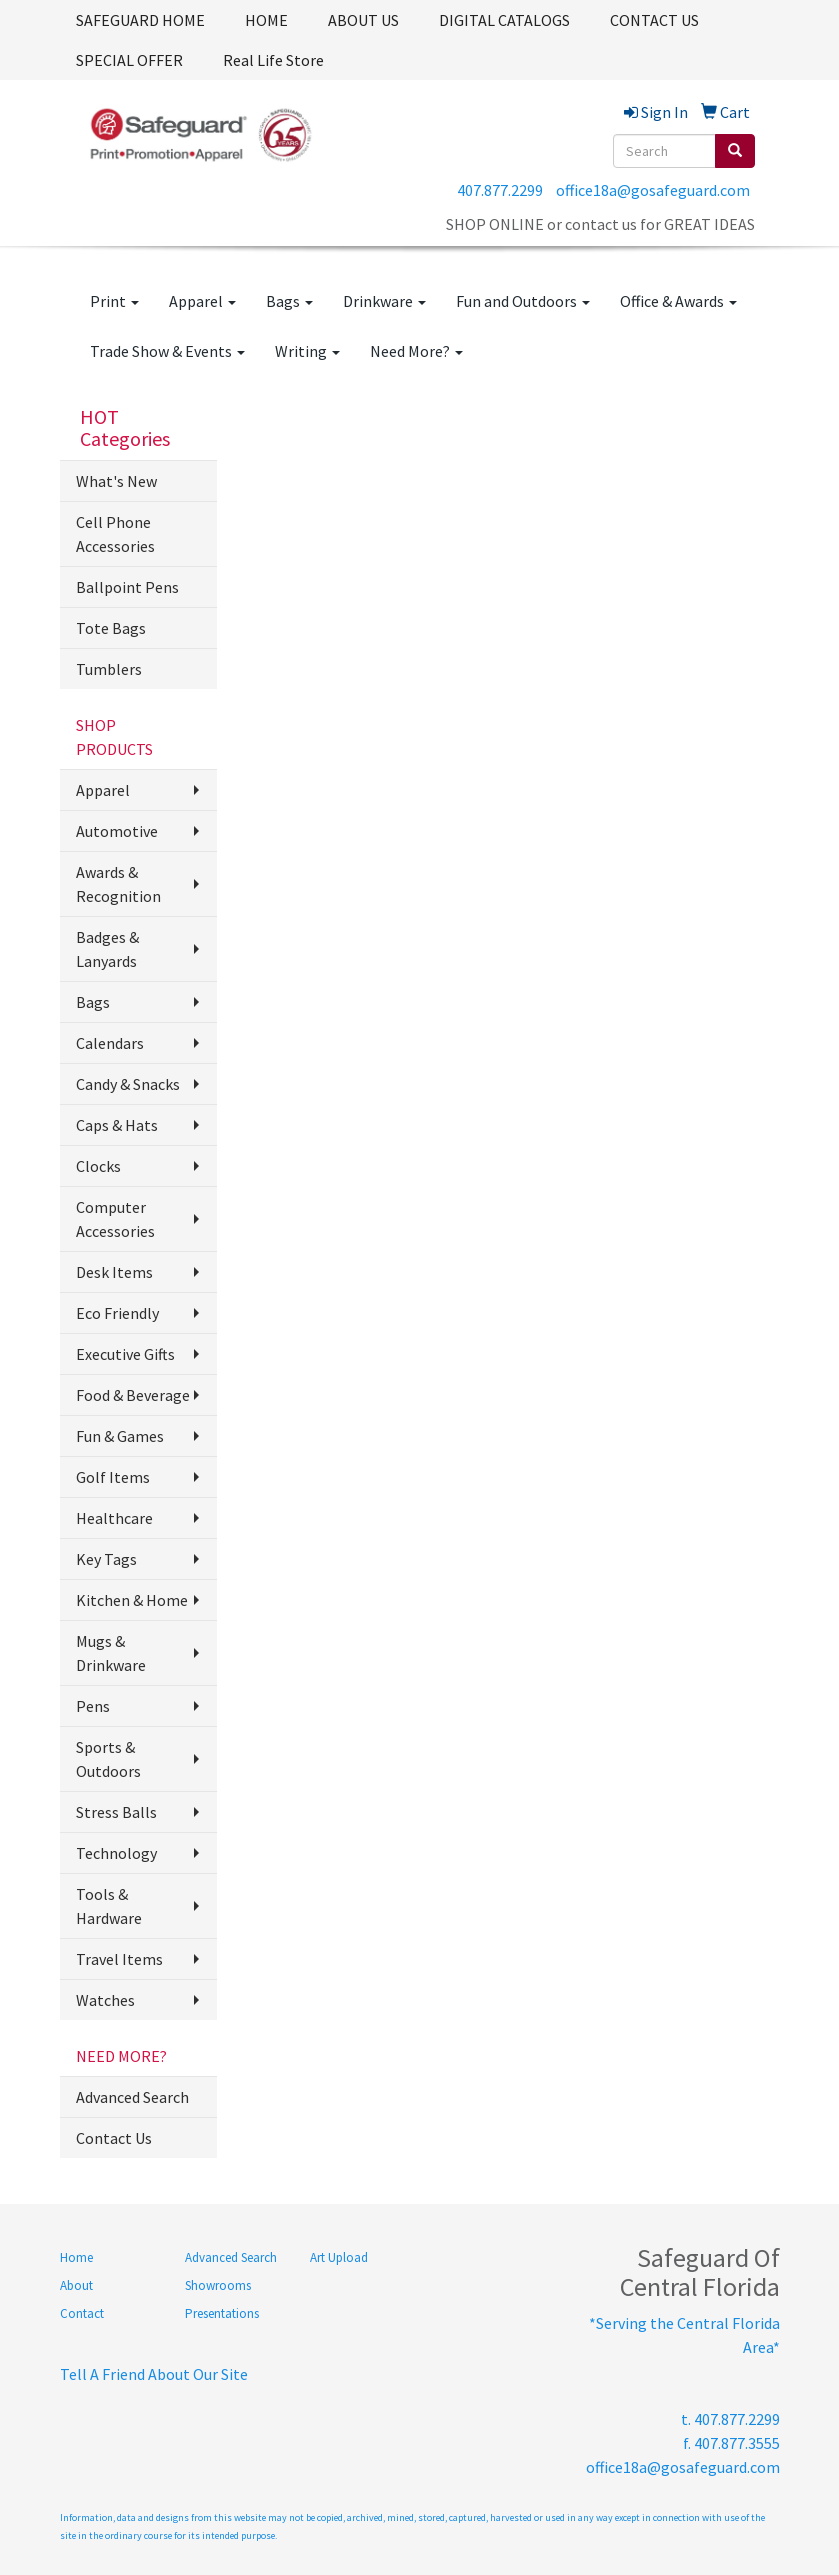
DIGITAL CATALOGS (504, 20)
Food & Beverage (133, 1395)
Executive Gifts (125, 1354)
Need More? (416, 351)
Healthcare (114, 1518)
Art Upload (339, 2257)
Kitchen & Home (132, 1600)
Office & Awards (678, 301)
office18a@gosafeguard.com (653, 190)
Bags (289, 301)
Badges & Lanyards (107, 949)
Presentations (222, 2313)
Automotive (117, 831)
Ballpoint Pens (127, 587)
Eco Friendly (117, 1313)
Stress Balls (116, 1812)
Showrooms (218, 2285)
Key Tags (106, 1559)
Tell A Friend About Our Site (154, 2374)
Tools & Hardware (109, 1906)
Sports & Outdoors (108, 1759)
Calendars (110, 1043)
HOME (266, 20)
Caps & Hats (117, 1125)
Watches (105, 2000)
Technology (116, 1853)
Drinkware (384, 301)
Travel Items (119, 1959)
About (76, 2285)
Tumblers (109, 669)
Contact (82, 2313)
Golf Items (113, 1477)
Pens (93, 1706)
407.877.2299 (500, 190)
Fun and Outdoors (523, 301)
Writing (307, 351)
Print (114, 301)
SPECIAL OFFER (129, 60)
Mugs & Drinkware (111, 1653)
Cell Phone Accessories (115, 534)
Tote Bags (111, 628)
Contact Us (114, 2138)
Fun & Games (120, 1436)
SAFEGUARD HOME (140, 20)
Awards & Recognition (118, 884)
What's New (116, 481)
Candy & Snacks (128, 1084)
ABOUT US (363, 20)
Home (76, 2257)
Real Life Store (273, 60)
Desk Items (114, 1272)
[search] (735, 151)
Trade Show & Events (167, 351)
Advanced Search (132, 2097)
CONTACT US (654, 20)
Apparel (202, 301)
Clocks (98, 1166)
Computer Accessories (115, 1219)
